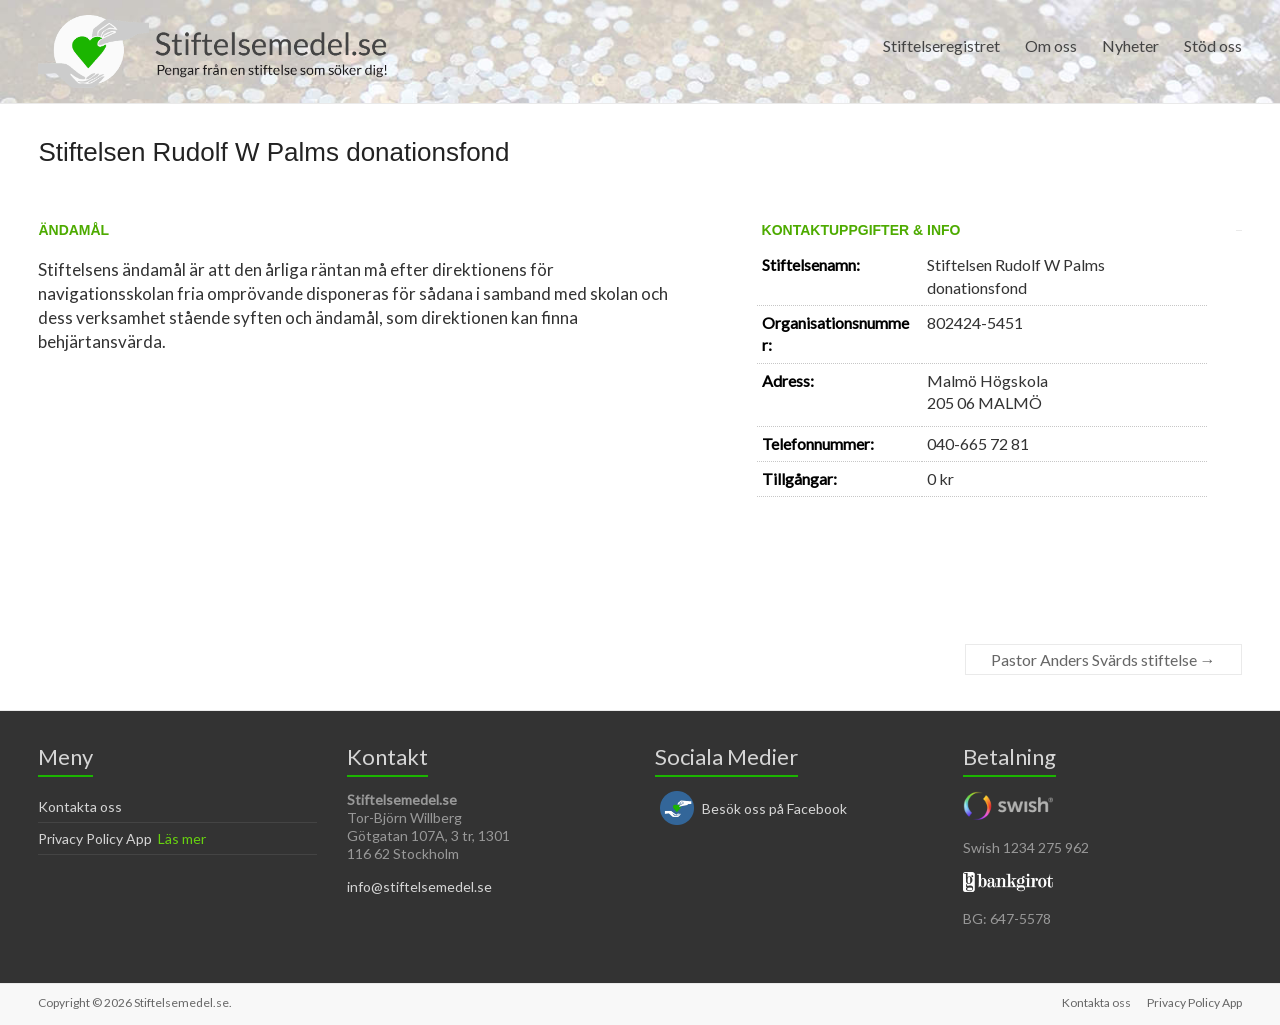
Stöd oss (1213, 45)
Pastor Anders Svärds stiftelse (1103, 659)
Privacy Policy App (95, 838)
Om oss (1051, 45)
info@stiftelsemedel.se (419, 886)
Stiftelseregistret (941, 45)
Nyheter (1130, 45)
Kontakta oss (80, 806)
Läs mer (182, 838)
